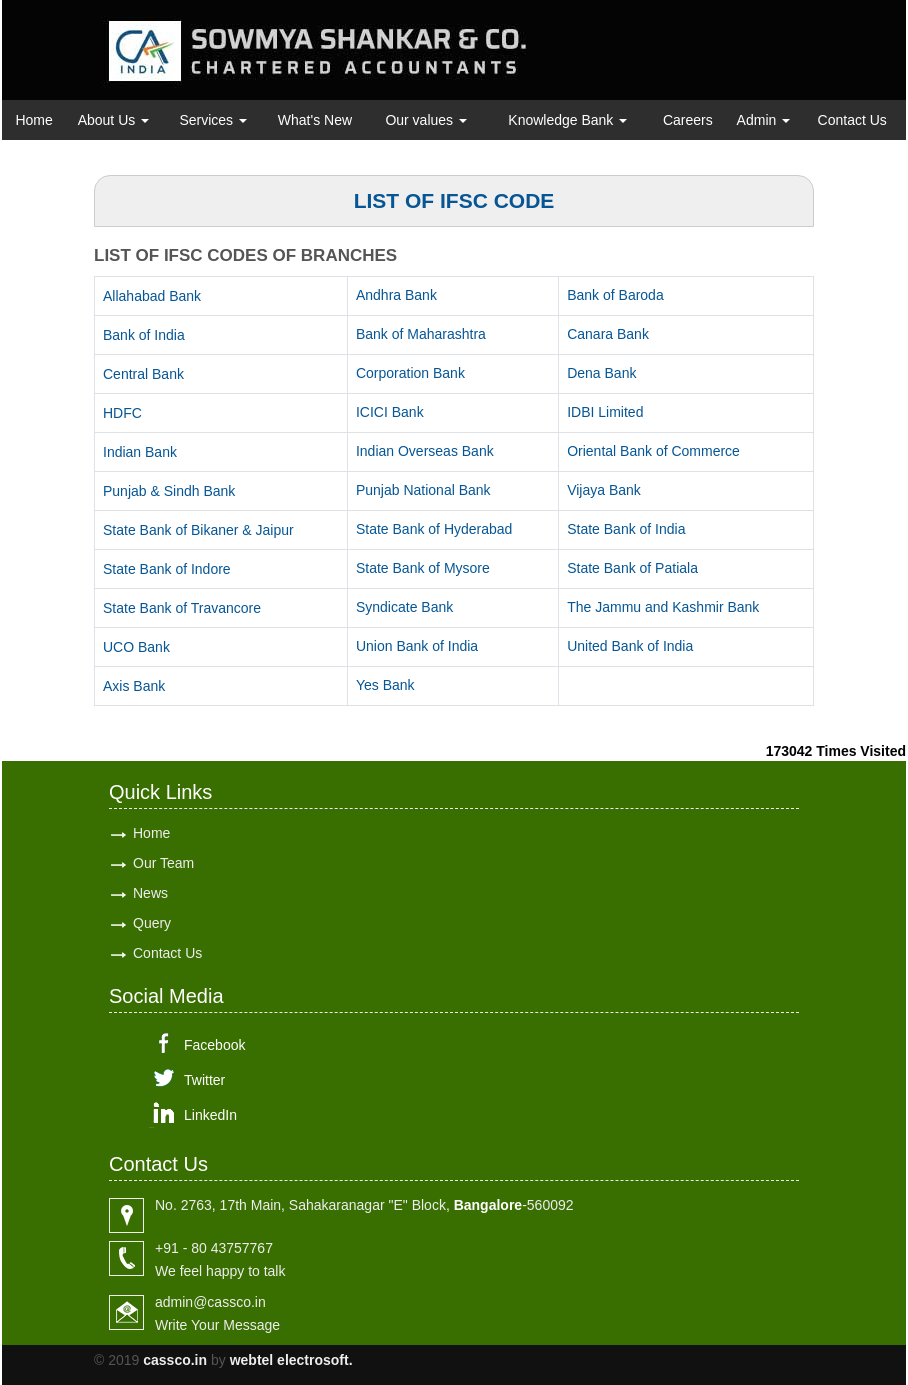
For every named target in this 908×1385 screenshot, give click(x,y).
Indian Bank (140, 452)
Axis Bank (134, 686)
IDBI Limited (605, 412)
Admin (764, 120)
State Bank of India (626, 529)
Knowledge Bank (567, 120)
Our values (426, 120)
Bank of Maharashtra (421, 334)
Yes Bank (385, 685)
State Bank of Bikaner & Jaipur (198, 530)
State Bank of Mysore (423, 568)
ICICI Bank (390, 412)
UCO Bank (136, 647)
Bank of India (144, 335)
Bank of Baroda (615, 295)
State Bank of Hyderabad (434, 529)
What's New (315, 120)
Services (213, 120)
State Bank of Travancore (182, 608)
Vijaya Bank (604, 490)
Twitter (204, 1080)
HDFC (122, 413)
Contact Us (852, 120)
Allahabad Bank (152, 296)
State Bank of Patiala (632, 568)
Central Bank (143, 374)
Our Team (163, 863)
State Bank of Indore (167, 569)
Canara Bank (608, 334)
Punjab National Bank (423, 490)
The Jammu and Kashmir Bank (663, 607)
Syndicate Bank (404, 607)
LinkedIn (210, 1115)
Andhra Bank (396, 295)
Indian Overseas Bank (425, 451)
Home (33, 120)
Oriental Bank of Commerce (653, 451)
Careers (688, 120)
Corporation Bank (410, 373)
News (150, 893)
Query (152, 923)
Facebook (214, 1045)
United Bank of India (630, 646)
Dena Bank (601, 373)
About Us (113, 120)
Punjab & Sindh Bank (169, 491)
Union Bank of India (417, 646)
